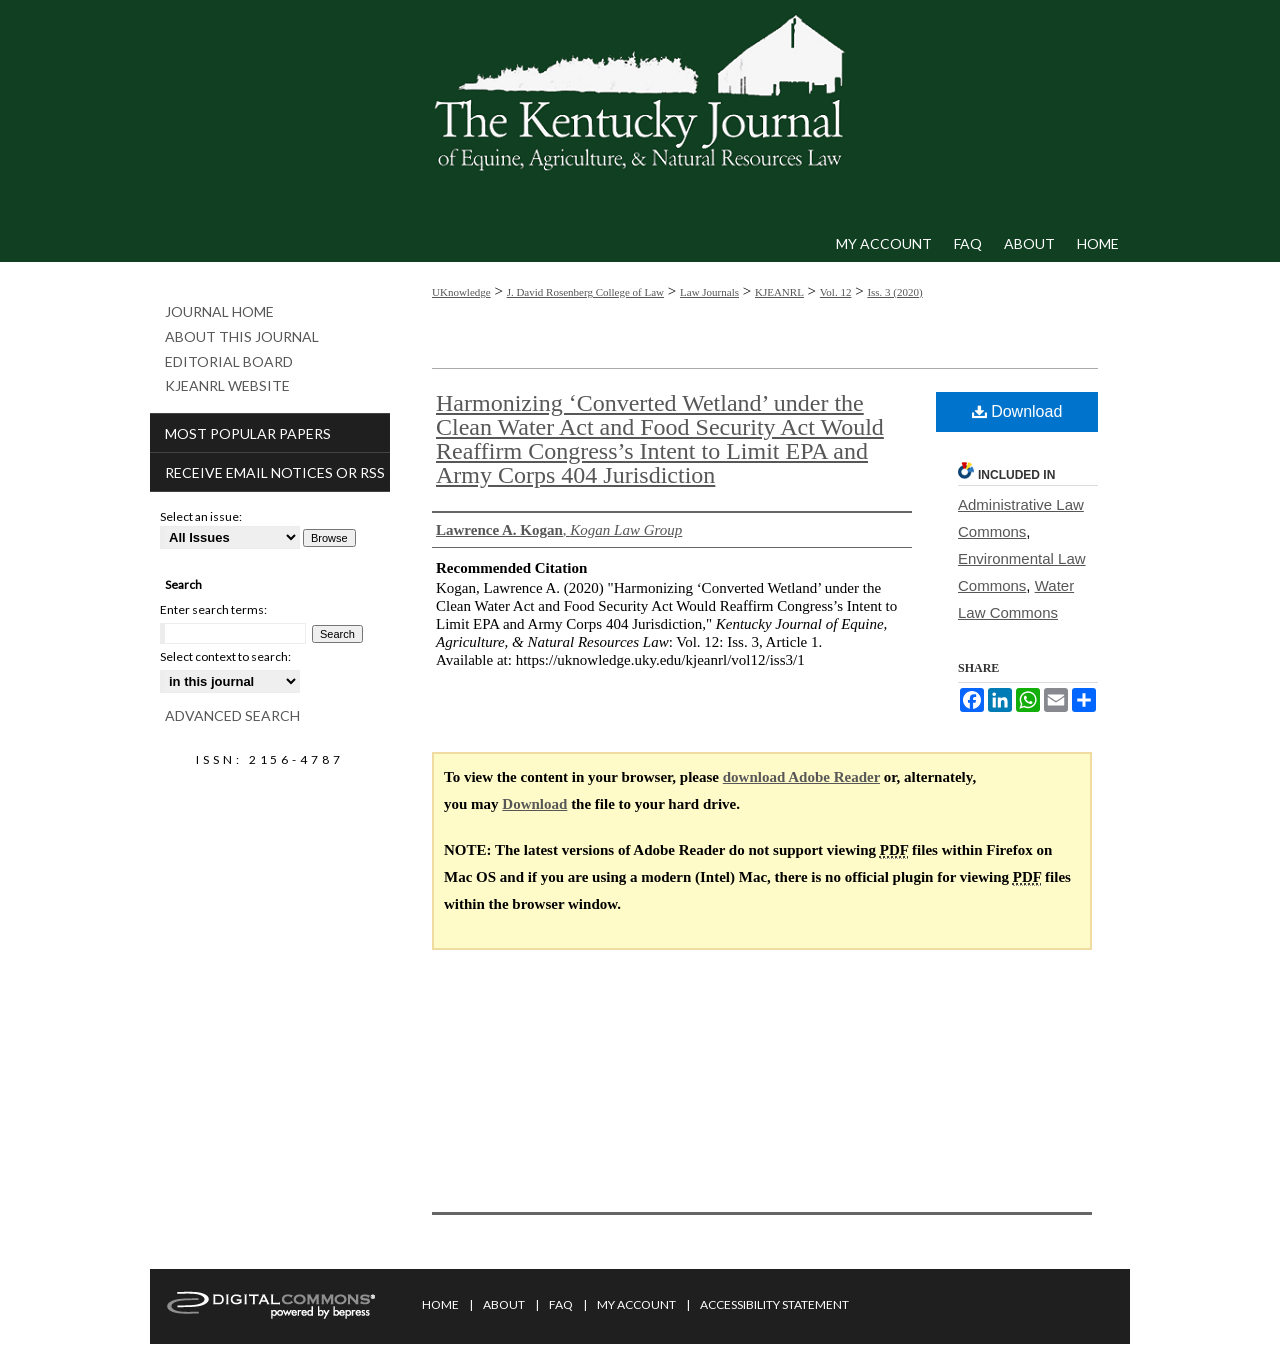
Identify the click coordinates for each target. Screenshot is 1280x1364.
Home (440, 1304)
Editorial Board (229, 362)
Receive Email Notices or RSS (275, 472)
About (504, 1304)
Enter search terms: (213, 609)
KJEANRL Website (227, 386)
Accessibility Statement (774, 1304)
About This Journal (242, 337)
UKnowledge (461, 292)
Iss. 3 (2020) (894, 292)
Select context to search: (225, 656)
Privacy (443, 1352)
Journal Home (219, 312)
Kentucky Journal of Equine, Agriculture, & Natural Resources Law (640, 113)
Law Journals (709, 292)
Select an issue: (201, 516)
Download (1017, 411)
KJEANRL (779, 292)
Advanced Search (232, 715)
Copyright (510, 1352)
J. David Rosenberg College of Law (585, 292)
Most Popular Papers (248, 433)
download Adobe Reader (801, 777)
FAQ (561, 1304)
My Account (636, 1304)
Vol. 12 (836, 292)
